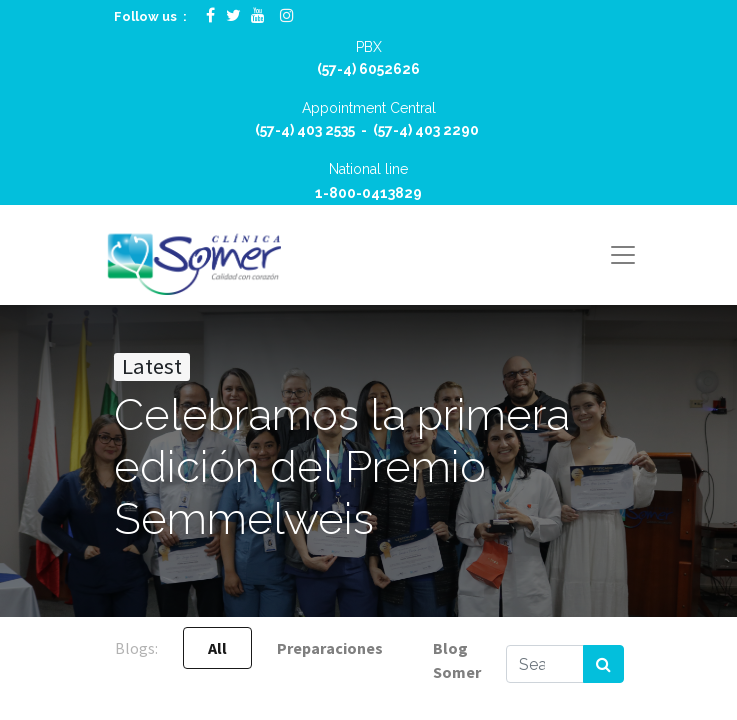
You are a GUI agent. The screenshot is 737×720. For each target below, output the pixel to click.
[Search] (603, 664)
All (217, 648)
